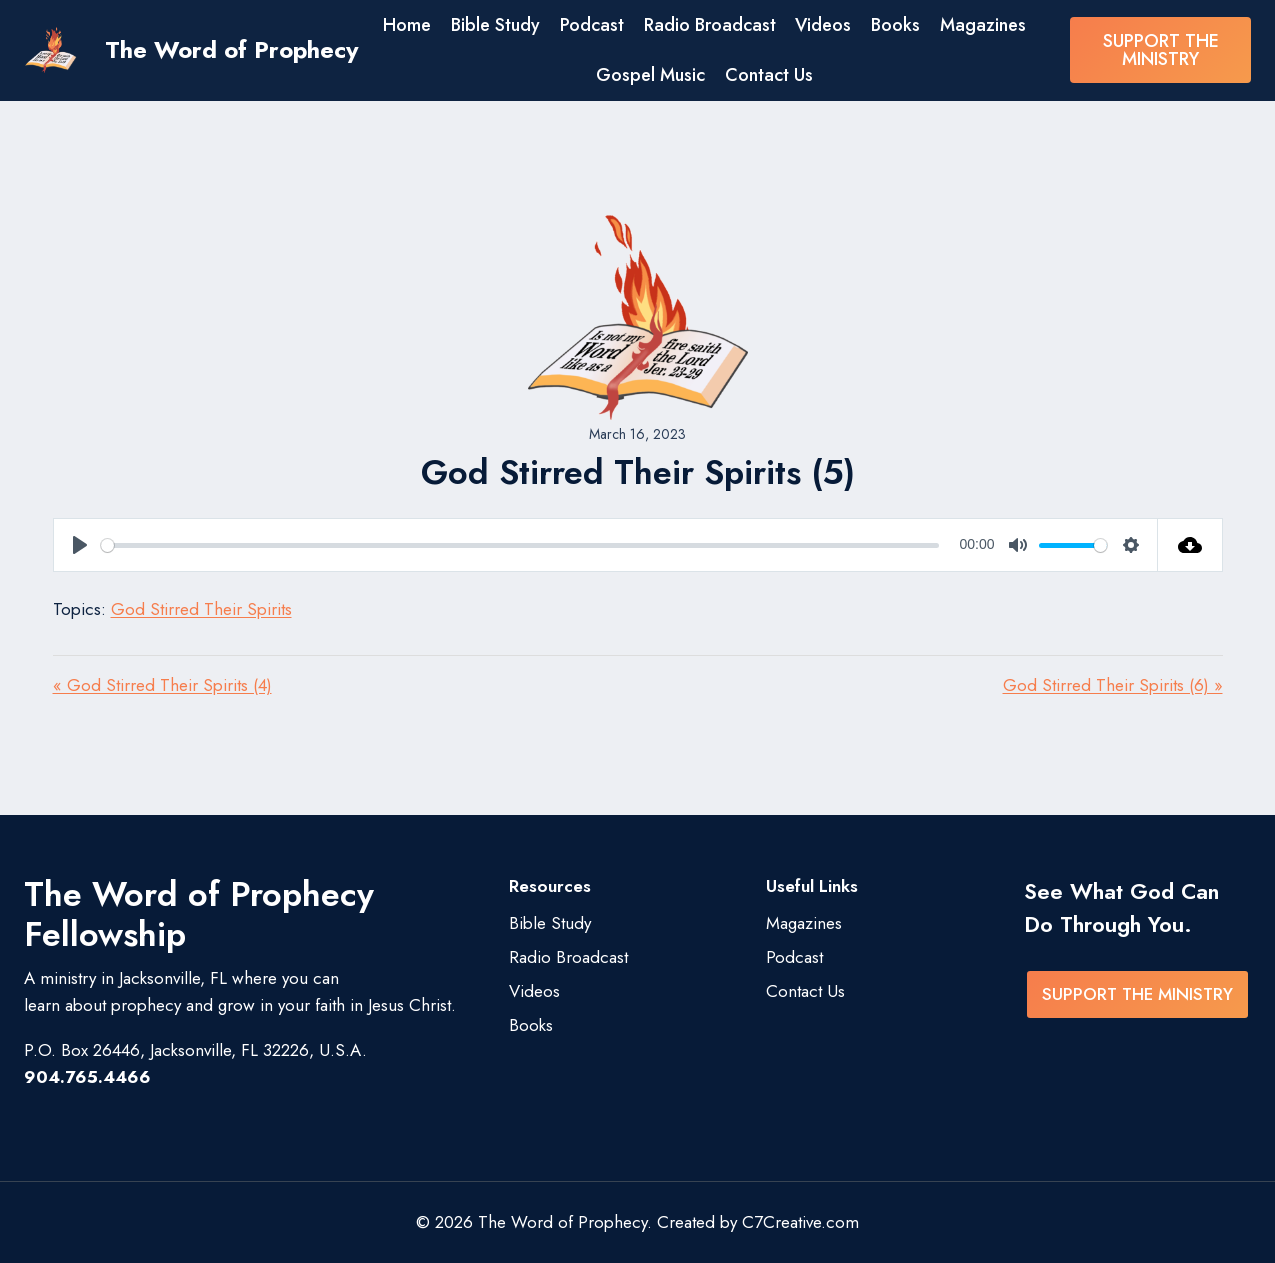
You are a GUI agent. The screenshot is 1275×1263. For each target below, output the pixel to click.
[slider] (520, 545)
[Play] (80, 545)
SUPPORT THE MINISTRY (1161, 50)
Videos (823, 25)
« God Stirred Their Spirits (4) (162, 685)
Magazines (983, 25)
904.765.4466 (87, 1077)
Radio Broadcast (710, 25)
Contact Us (769, 75)
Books (895, 25)
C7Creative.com (800, 1222)
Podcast (592, 25)
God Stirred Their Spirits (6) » (1113, 685)
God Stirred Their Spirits (201, 609)
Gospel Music (650, 75)
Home (407, 25)
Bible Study (495, 25)
